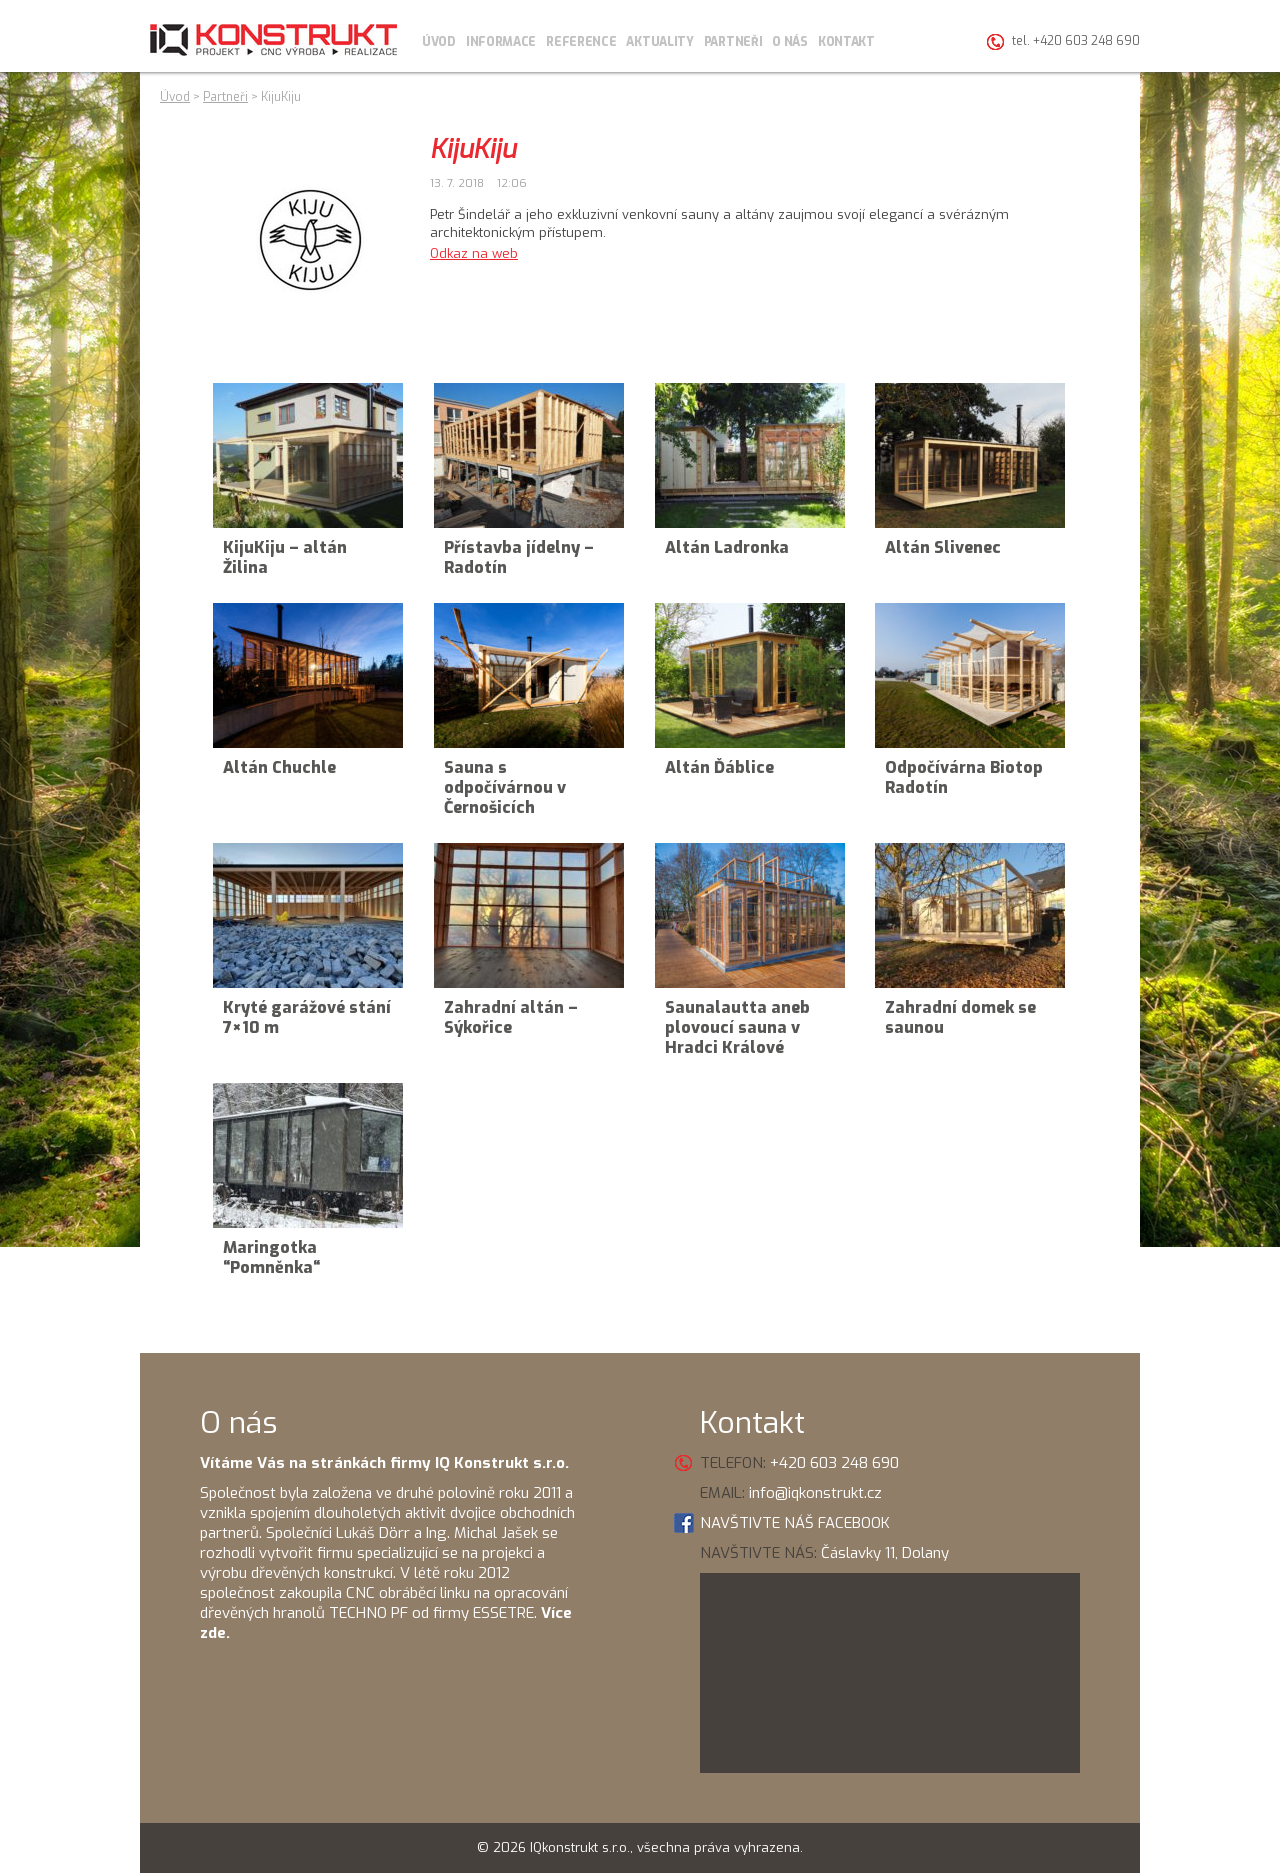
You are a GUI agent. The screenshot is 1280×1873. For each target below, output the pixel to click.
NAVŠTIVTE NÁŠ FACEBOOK (795, 1523)
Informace (501, 42)
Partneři (733, 42)
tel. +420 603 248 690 (1076, 41)
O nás (790, 42)
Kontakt (846, 42)
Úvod (439, 42)
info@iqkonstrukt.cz (815, 1493)
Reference (581, 42)
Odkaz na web (474, 253)
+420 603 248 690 (834, 1463)
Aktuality (659, 42)
